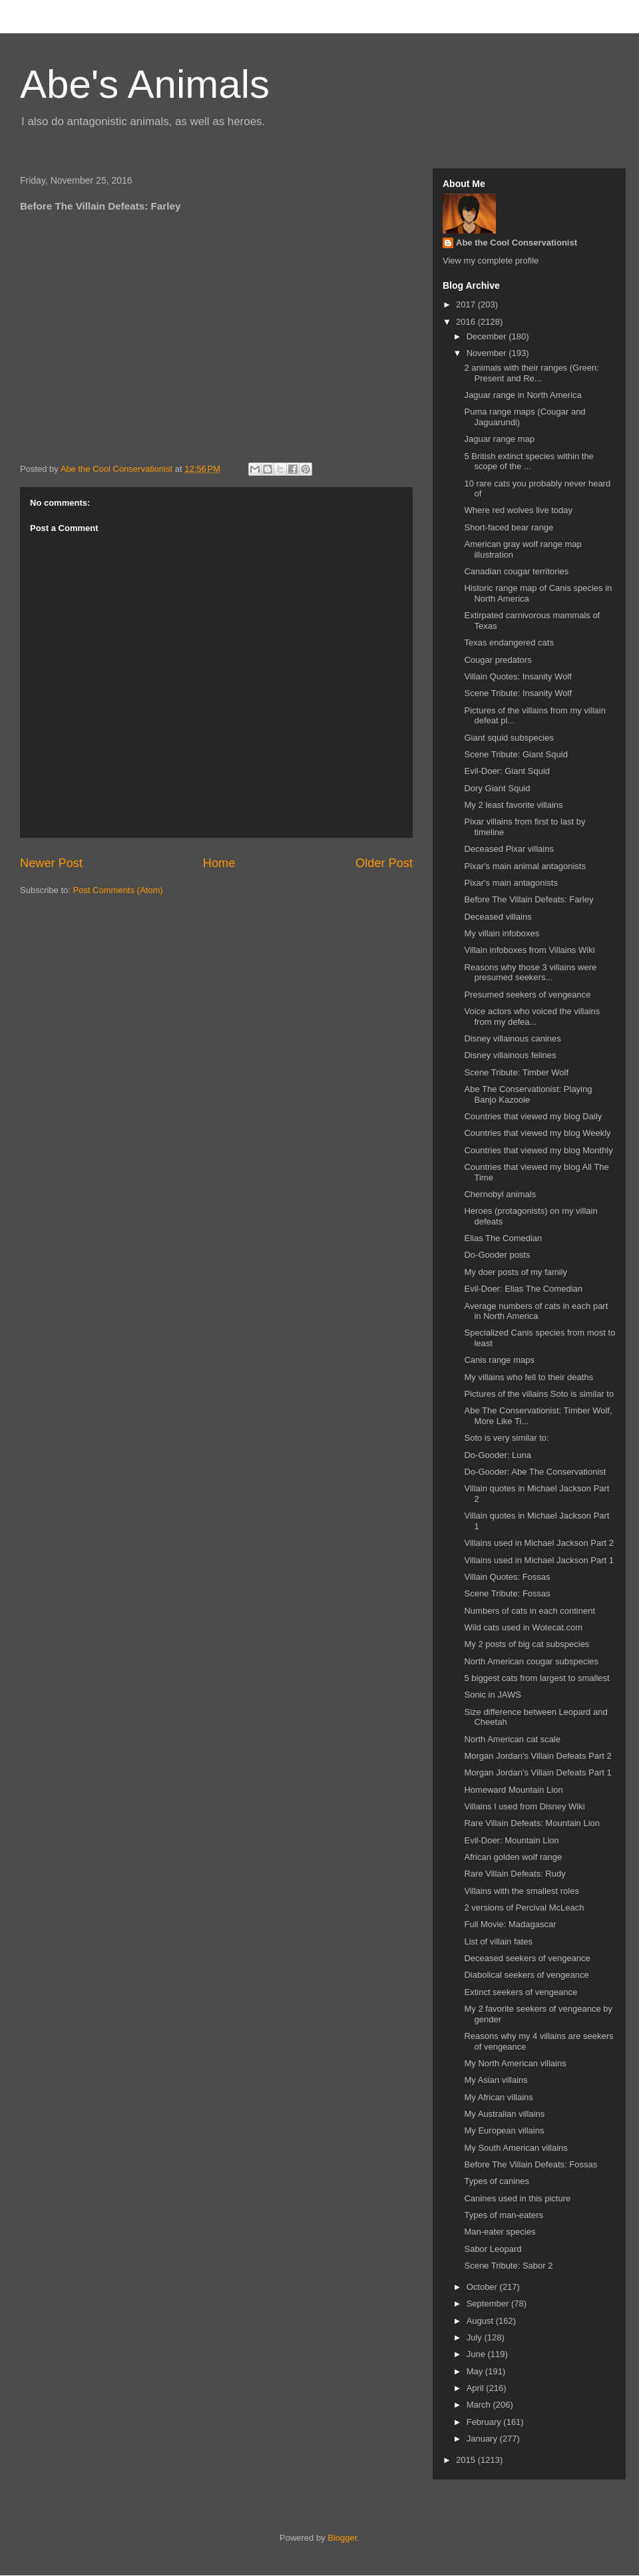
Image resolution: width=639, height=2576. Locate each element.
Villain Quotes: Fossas (507, 1577)
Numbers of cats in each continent (529, 1611)
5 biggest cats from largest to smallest (536, 1678)
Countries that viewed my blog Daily (533, 1116)
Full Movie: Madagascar (510, 1924)
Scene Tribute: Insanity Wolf (518, 693)
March (480, 2405)
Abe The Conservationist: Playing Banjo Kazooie (528, 1094)
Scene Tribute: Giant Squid (515, 754)
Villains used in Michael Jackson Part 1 (539, 1560)
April (477, 2388)
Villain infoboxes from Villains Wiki (529, 950)
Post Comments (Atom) (118, 890)
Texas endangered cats (508, 642)
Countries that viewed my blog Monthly (538, 1150)
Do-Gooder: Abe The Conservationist (535, 1472)
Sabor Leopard (492, 2249)
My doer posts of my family (515, 1272)
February (485, 2422)
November (488, 353)
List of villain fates (498, 1941)
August (481, 2321)
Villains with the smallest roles (521, 1891)
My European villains (504, 2130)
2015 (467, 2460)
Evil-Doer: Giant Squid (507, 771)
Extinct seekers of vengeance (520, 1992)
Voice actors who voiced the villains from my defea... (532, 1016)
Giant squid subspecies (508, 738)
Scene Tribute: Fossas (507, 1593)
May (476, 2371)
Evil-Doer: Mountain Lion (511, 1840)
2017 (467, 304)
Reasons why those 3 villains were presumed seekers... (530, 972)
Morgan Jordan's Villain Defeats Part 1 (537, 1772)
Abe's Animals (145, 84)
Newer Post (51, 863)
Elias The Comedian (503, 1238)
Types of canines (496, 2181)
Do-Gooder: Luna (497, 1455)
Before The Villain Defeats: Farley (528, 899)
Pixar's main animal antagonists (524, 866)
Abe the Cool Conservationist (516, 243)
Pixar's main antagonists (511, 883)
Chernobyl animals (500, 1194)
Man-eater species (499, 2232)
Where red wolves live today (518, 510)
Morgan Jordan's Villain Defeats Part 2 (537, 1756)
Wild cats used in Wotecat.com (523, 1627)
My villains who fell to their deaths (528, 1377)
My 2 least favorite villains (513, 805)
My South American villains (515, 2148)
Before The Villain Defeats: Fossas (530, 2164)
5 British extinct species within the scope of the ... (528, 461)
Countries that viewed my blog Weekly (537, 1133)
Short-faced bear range (508, 527)
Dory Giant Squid (497, 788)
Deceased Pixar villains (508, 849)
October (483, 2287)
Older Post (384, 863)
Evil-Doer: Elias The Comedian (523, 1289)
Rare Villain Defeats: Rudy (514, 1874)
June (477, 2354)
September (489, 2303)
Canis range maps (499, 1360)
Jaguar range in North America (522, 395)
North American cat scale (512, 1739)
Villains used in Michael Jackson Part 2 (539, 1543)
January (483, 2439)
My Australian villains (504, 2114)
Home (219, 863)
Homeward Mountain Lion (513, 1790)
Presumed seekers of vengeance (527, 995)
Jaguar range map (499, 439)
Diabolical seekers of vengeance (526, 1975)
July (476, 2337)
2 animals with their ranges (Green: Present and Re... (531, 373)
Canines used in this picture (517, 2198)
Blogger (342, 2538)
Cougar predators (497, 660)
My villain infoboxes (501, 933)
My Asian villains (495, 2080)
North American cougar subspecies (531, 1661)
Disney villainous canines (512, 1038)
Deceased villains (497, 917)
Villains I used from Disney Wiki (524, 1806)
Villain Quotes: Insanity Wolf (517, 676)
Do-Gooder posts (497, 1255)
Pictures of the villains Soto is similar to (539, 1394)
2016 (467, 322)
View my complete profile (490, 261)
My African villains (498, 2097)
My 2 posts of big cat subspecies (526, 1644)
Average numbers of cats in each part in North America (536, 1311)
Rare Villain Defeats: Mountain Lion (532, 1823)
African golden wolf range (513, 1857)
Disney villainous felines (510, 1055)
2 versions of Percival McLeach (524, 1908)
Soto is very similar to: (506, 1438)
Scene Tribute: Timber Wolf (516, 1072)
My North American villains (515, 2063)
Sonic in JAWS (492, 1695)
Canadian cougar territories (516, 571)
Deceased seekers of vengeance (527, 1958)
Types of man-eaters (503, 2215)
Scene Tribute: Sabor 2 (508, 2266)
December (488, 336)
